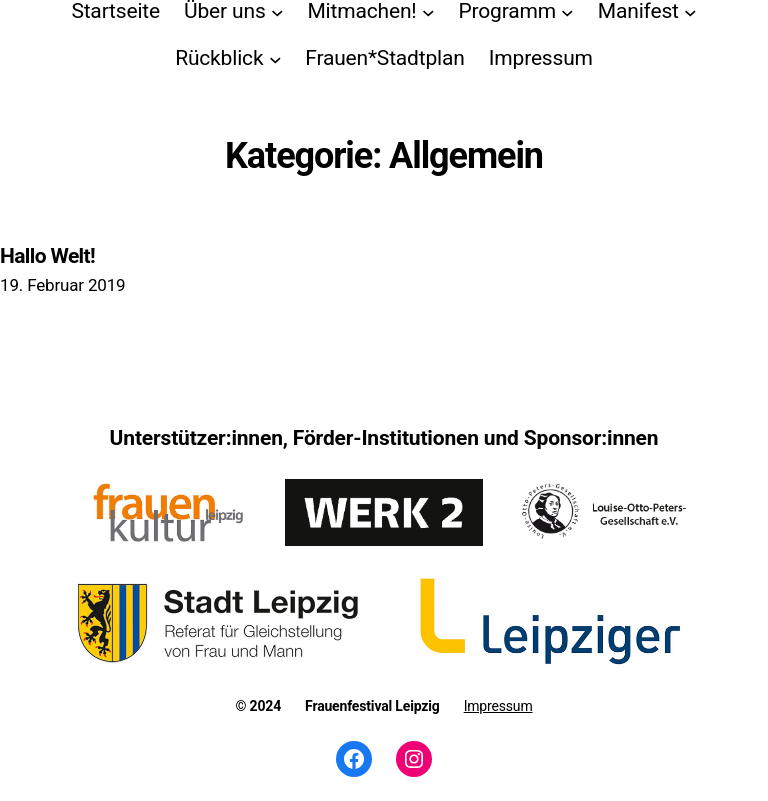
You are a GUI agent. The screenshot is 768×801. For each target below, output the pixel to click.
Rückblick (219, 58)
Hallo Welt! (47, 256)
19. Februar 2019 (62, 285)
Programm (507, 11)
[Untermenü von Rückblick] (275, 58)
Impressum (498, 706)
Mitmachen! (361, 11)
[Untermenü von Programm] (567, 11)
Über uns (225, 11)
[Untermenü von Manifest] (690, 11)
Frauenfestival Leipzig (372, 706)
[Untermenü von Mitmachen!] (428, 11)
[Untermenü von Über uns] (277, 11)
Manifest (638, 11)
